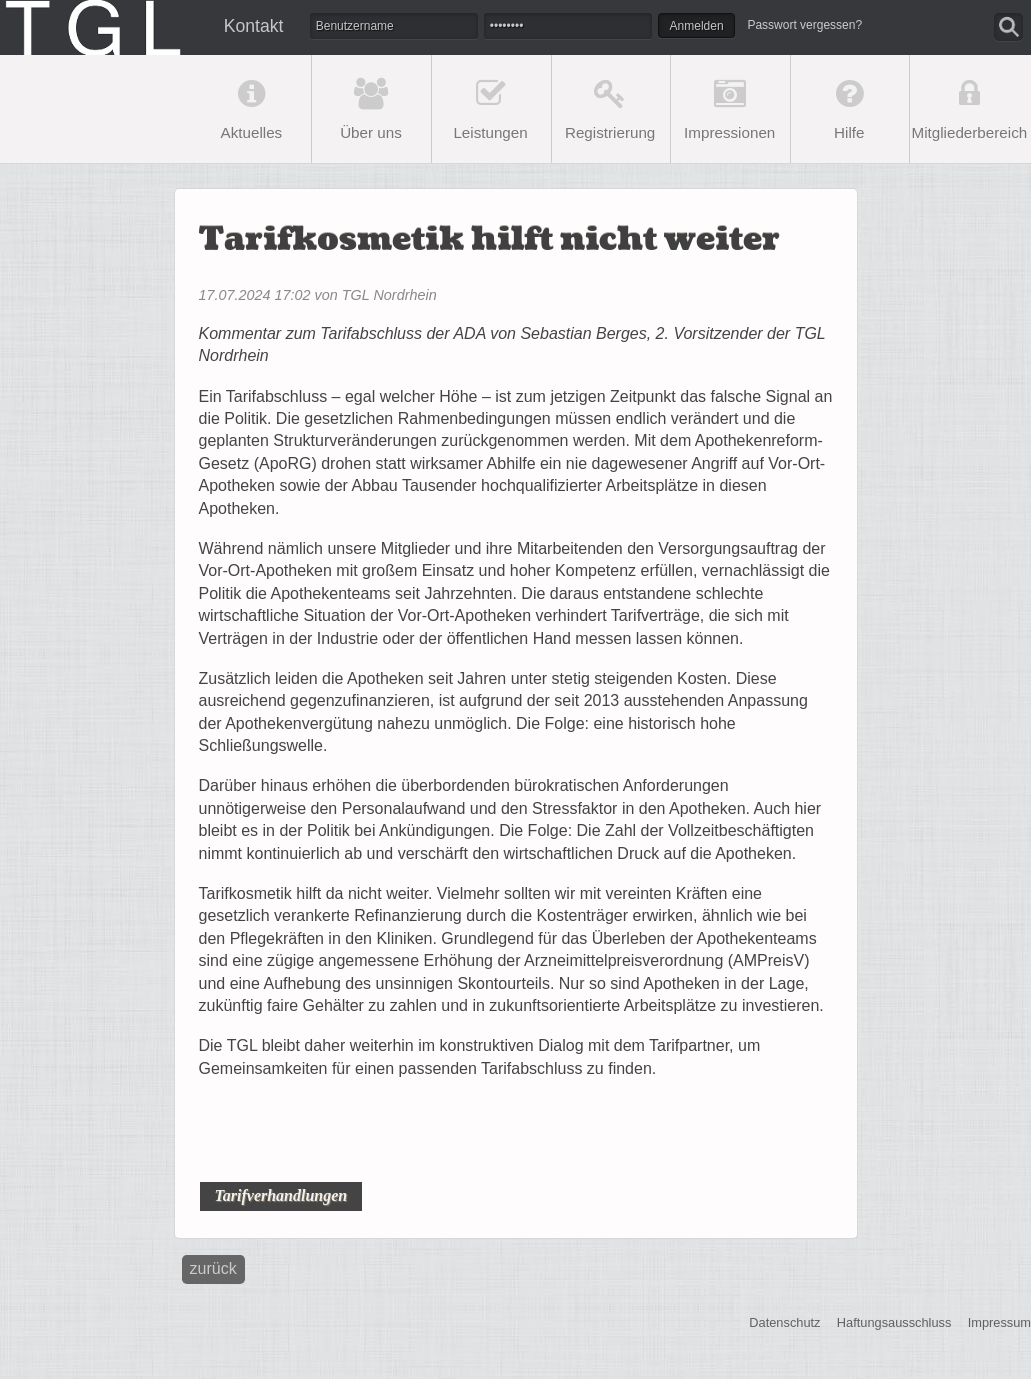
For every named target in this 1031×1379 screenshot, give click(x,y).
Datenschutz (784, 1323)
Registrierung (610, 132)
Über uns (371, 132)
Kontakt (254, 26)
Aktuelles (252, 132)
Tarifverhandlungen (280, 1195)
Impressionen (729, 132)
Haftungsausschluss (894, 1323)
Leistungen (490, 132)
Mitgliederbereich (970, 132)
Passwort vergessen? (804, 25)
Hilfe (849, 132)
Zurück (213, 1268)
